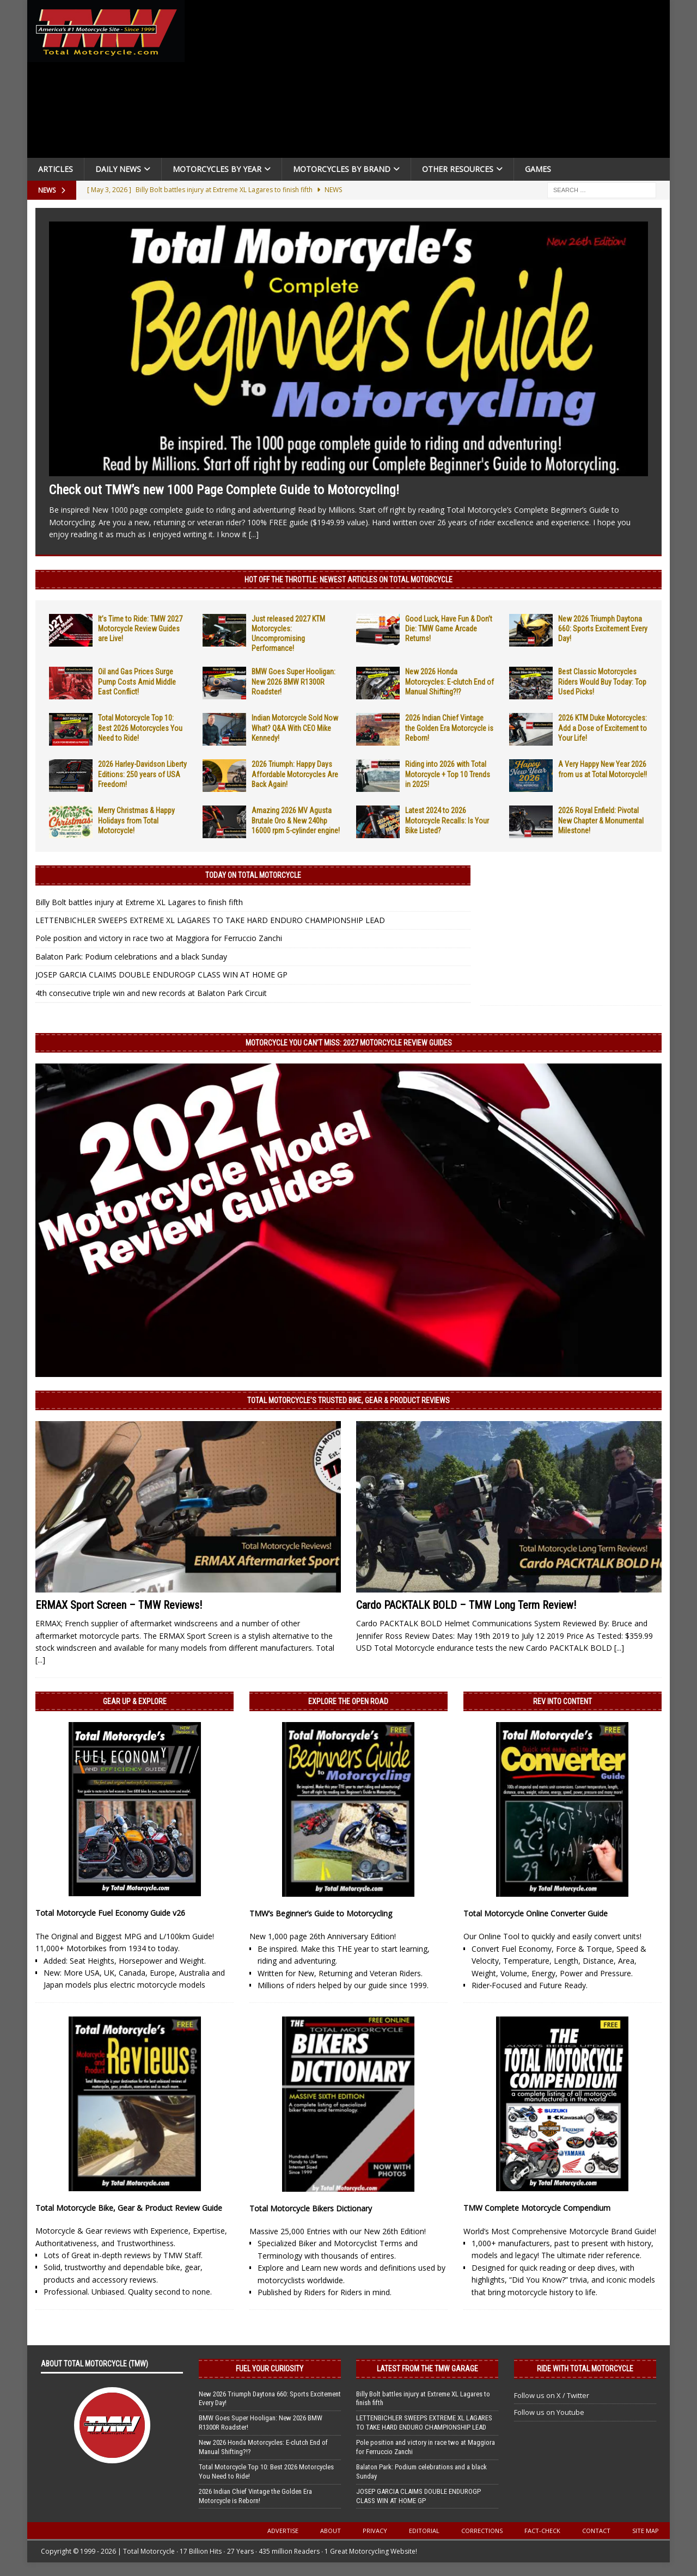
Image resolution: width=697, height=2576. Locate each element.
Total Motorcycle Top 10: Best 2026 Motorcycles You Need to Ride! (140, 728)
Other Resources (457, 169)
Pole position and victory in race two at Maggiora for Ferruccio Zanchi (158, 938)
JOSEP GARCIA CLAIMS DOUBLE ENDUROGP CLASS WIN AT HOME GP (161, 974)
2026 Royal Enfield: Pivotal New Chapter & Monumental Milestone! (601, 820)
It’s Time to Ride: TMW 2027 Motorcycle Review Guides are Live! (140, 628)
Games (538, 169)
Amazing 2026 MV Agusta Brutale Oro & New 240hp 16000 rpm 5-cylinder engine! (296, 820)
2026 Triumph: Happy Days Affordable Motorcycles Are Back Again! (295, 774)
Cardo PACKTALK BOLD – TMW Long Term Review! (466, 1605)
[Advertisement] (431, 81)
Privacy (375, 2530)
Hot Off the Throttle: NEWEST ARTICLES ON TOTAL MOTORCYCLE (348, 579)
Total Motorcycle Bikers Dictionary (310, 2208)
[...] (254, 534)
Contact (596, 2530)
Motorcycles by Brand (341, 169)
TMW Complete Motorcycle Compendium (536, 2208)
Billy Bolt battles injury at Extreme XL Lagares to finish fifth (139, 902)
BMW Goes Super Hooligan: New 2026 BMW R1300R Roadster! (293, 681)
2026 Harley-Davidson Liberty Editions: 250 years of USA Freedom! (142, 774)
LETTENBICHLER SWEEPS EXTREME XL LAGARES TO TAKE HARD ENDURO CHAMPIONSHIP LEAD (210, 920)
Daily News (118, 169)
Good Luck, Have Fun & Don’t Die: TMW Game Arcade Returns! (448, 628)
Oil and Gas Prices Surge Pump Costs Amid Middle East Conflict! (137, 681)
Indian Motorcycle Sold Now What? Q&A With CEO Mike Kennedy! (295, 728)
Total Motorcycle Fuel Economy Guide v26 (110, 1913)
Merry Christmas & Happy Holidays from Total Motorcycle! (136, 820)
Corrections (482, 2530)
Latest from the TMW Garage (427, 2368)
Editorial (424, 2530)
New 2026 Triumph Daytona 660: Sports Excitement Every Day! (602, 628)
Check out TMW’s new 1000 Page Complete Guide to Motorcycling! (224, 489)
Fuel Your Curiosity (269, 2368)
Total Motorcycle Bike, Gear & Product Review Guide (128, 2208)
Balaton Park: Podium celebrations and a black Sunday (131, 956)
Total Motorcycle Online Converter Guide (535, 1913)
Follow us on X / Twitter (551, 2395)
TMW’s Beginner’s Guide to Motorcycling (320, 1913)
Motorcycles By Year (217, 169)
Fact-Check (542, 2530)
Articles (55, 169)
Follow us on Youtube (549, 2412)
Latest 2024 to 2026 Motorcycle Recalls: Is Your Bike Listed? (447, 820)
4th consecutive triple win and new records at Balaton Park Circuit (151, 993)
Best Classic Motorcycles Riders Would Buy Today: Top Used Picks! (602, 681)
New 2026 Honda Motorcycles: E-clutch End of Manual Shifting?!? (449, 681)
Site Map (645, 2530)
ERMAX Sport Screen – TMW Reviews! (118, 1605)
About (330, 2530)
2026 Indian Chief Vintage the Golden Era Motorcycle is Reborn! (449, 728)
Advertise (282, 2530)
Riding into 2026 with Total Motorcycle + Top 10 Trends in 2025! (447, 774)
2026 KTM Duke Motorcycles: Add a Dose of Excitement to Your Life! (602, 728)
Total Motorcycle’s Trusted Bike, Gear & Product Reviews (348, 1400)
